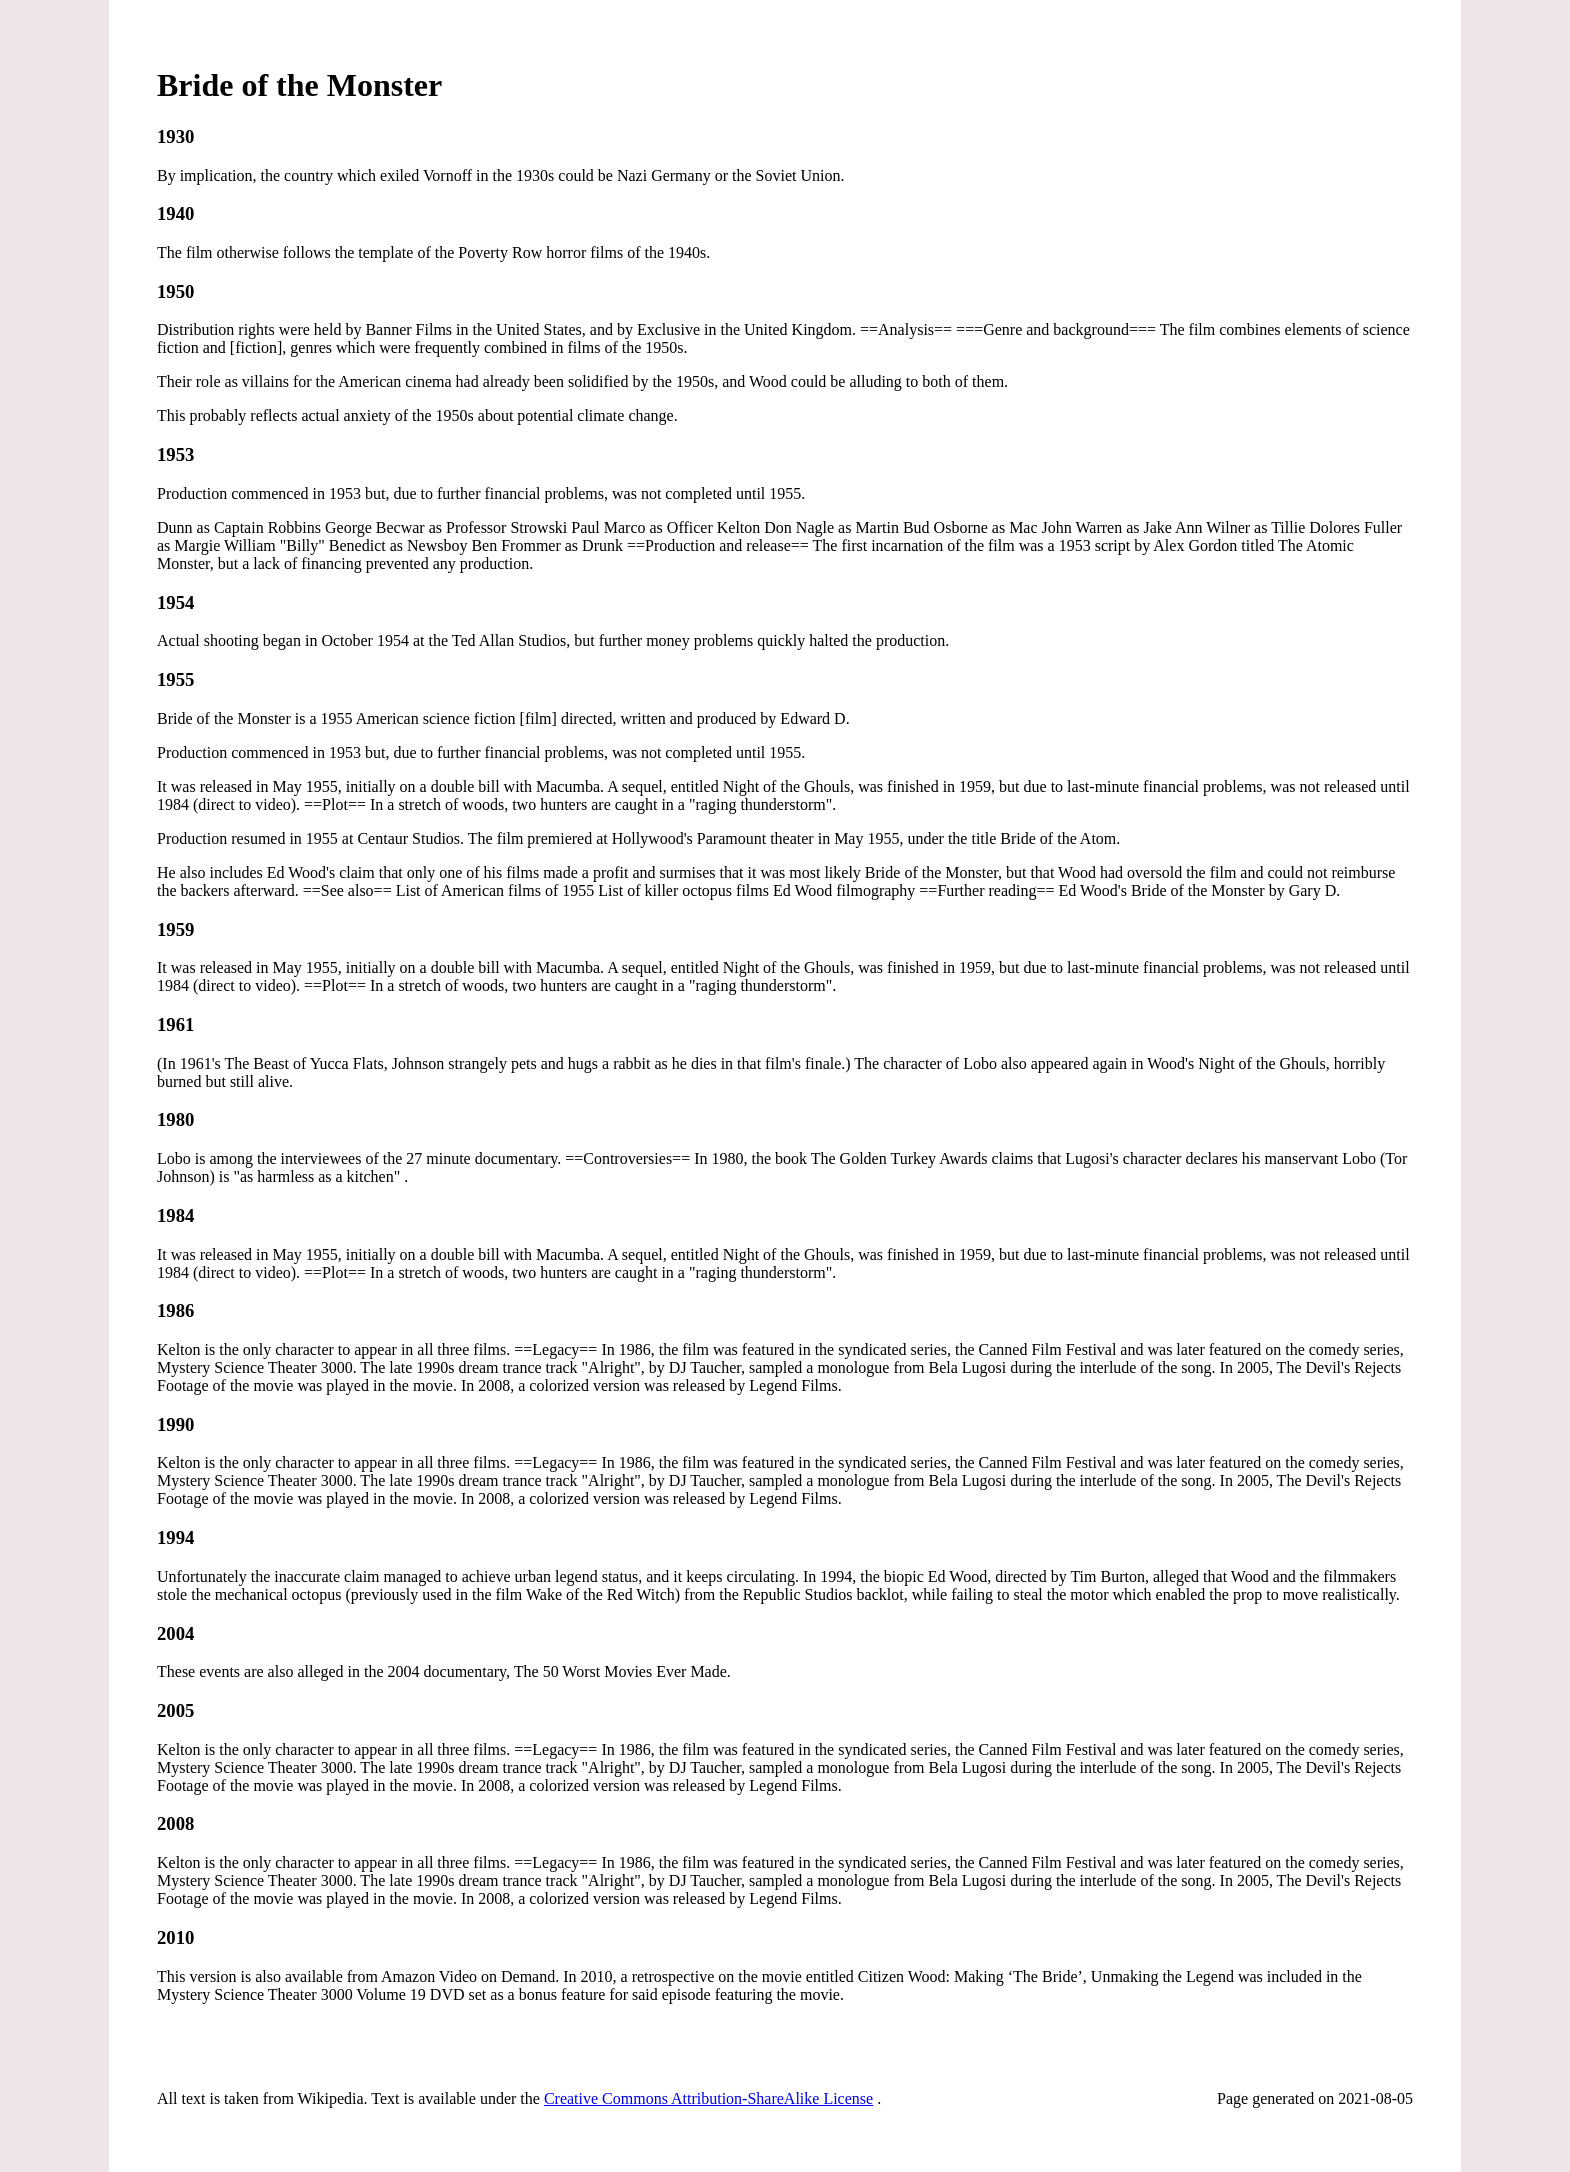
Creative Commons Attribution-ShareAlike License (708, 2098)
